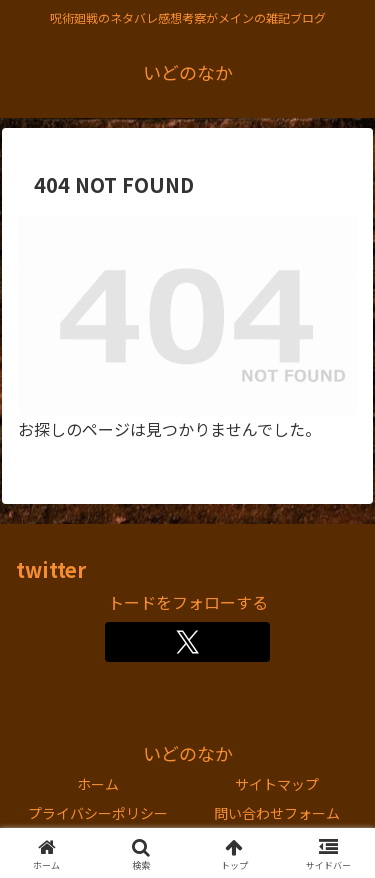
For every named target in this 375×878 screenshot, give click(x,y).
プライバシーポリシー (98, 813)
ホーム (98, 784)
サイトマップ (277, 784)
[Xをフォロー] (187, 642)
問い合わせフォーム (277, 813)
